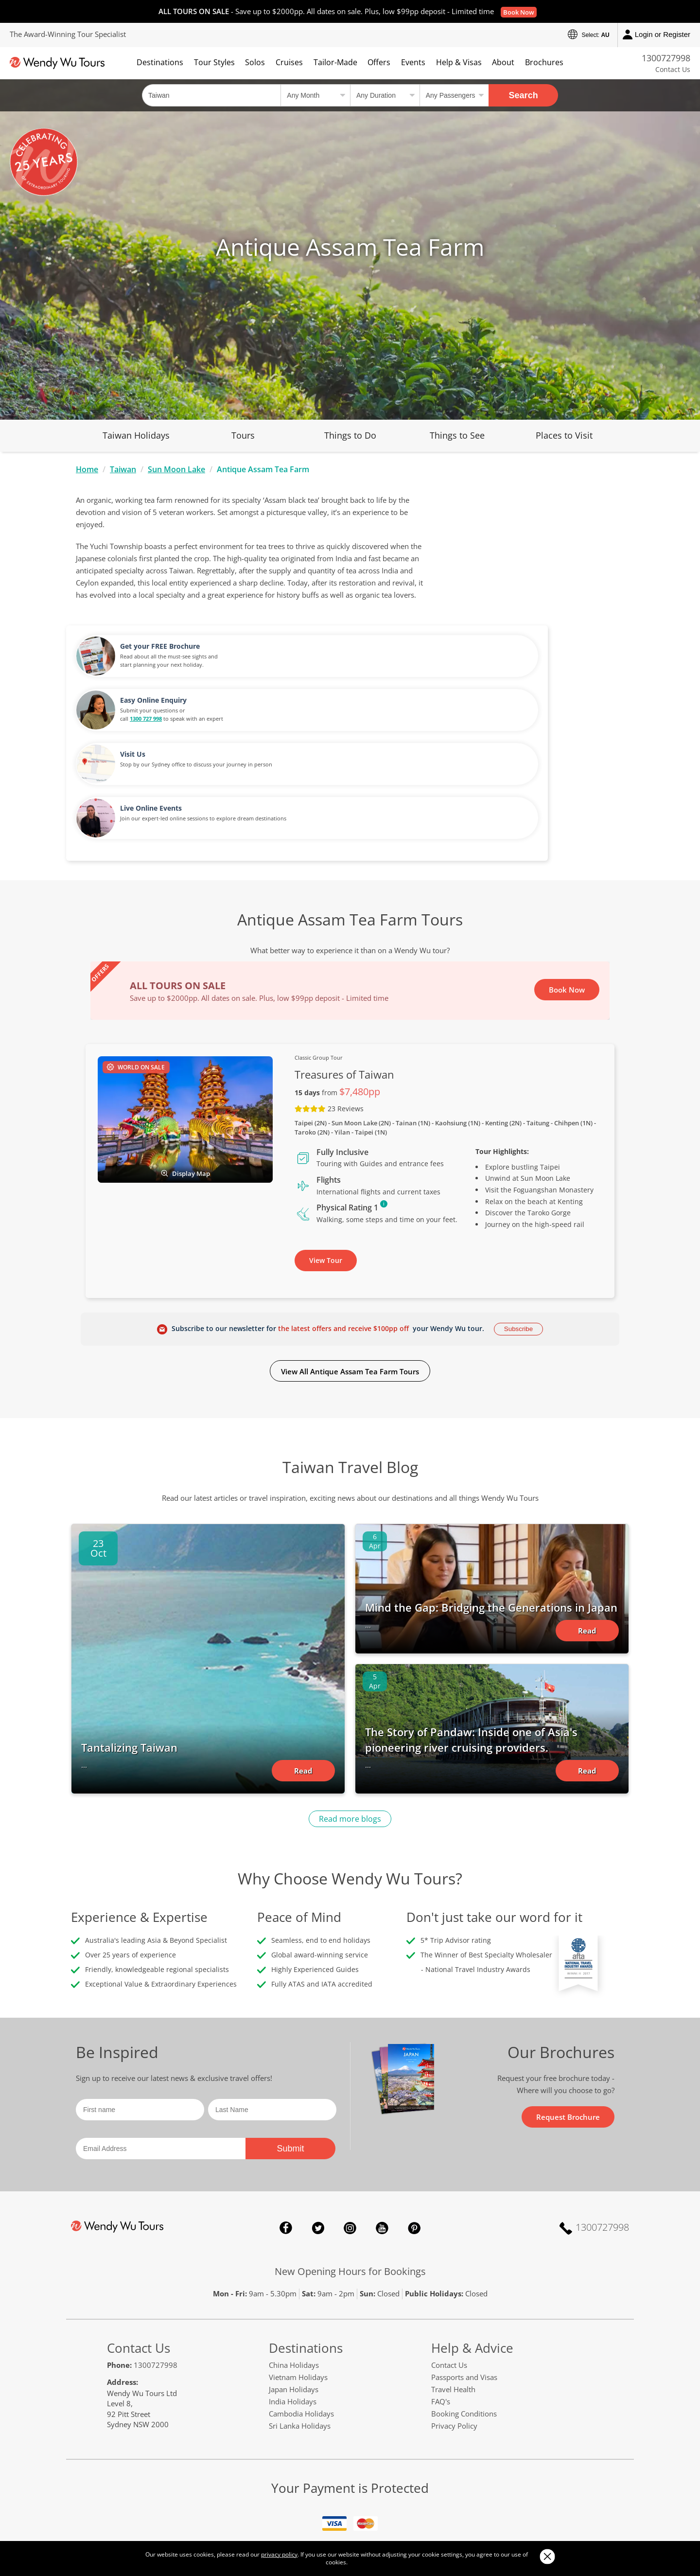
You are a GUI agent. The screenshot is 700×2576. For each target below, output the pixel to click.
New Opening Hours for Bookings (350, 2135)
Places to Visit (564, 435)
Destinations (160, 62)
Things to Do (350, 435)
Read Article (303, 1637)
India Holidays (292, 2265)
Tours (243, 435)
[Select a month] (315, 95)
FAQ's (440, 2265)
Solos (255, 62)
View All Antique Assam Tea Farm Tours (350, 1235)
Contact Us (672, 69)
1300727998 (666, 58)
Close (547, 2556)
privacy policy (279, 2554)
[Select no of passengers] (454, 95)
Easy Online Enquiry (532, 563)
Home (87, 469)
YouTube (382, 2091)
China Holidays (294, 2229)
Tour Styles (214, 62)
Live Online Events (529, 671)
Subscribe (518, 1192)
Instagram (350, 2091)
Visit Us (511, 617)
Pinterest (414, 2091)
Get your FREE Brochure (538, 510)
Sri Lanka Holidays (300, 2289)
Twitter (318, 2091)
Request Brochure (568, 1981)
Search (523, 95)
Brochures (544, 62)
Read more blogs (350, 1682)
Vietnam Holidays (298, 2241)
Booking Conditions (464, 2277)
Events (413, 62)
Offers (379, 62)
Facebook (286, 2091)
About (503, 62)
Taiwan (123, 469)
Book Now (518, 12)
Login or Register (656, 35)
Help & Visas (459, 62)
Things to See (457, 435)
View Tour (325, 1124)
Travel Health (453, 2253)
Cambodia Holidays (301, 2277)
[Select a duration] (385, 95)
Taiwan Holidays (136, 435)
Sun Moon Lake (176, 469)
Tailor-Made (335, 62)
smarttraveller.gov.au (512, 2474)
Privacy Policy (454, 2289)
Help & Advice (472, 2212)
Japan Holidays (293, 2253)
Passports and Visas (464, 2241)
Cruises (289, 62)
